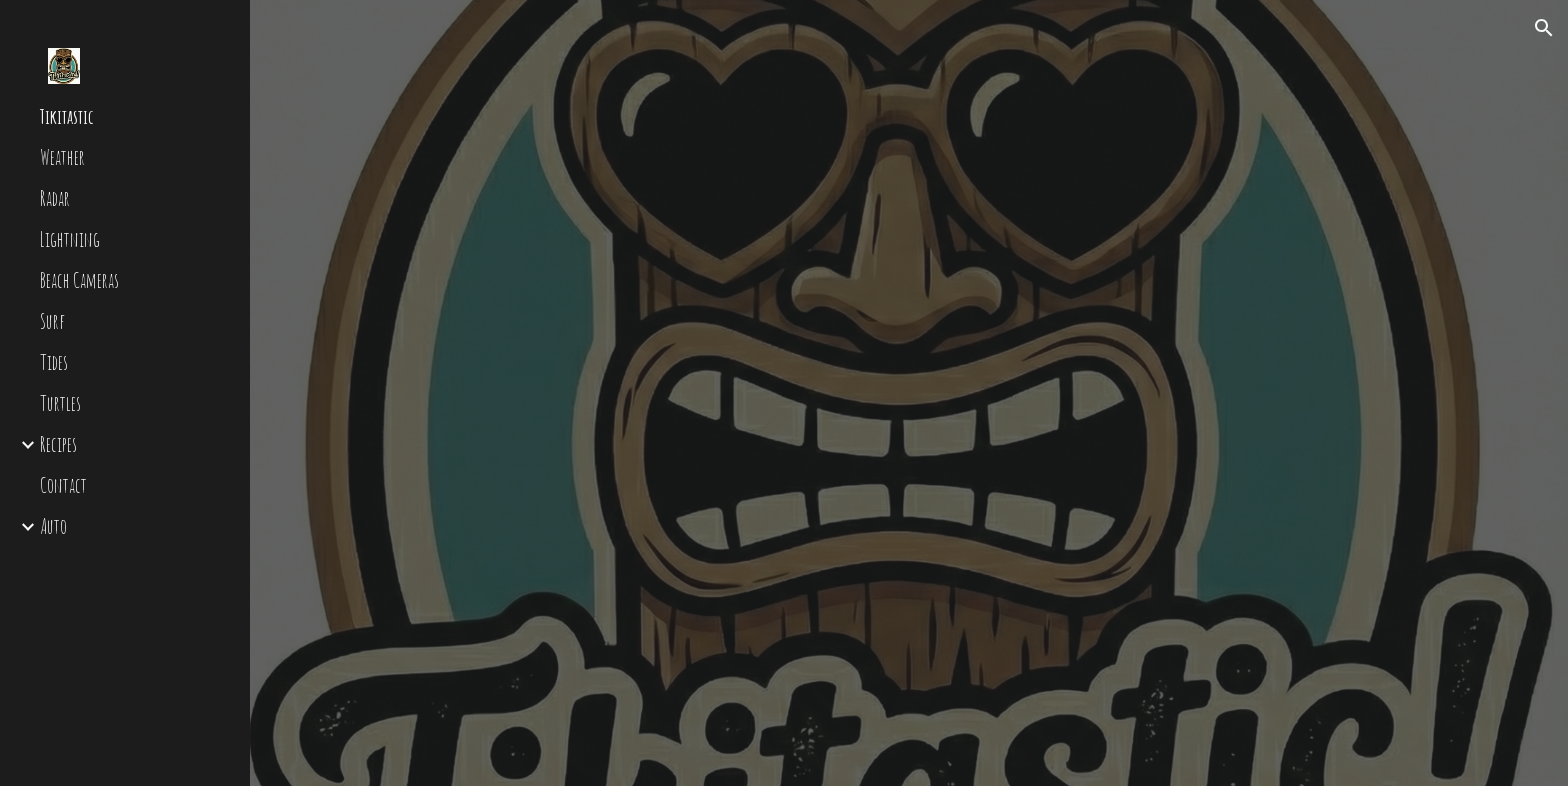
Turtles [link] (60, 403)
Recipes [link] (58, 444)
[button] (1544, 28)
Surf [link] (52, 321)
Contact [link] (63, 485)
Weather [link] (62, 157)
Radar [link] (55, 198)
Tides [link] (54, 362)
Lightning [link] (70, 239)
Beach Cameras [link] (79, 280)
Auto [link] (53, 526)
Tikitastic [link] (66, 116)
